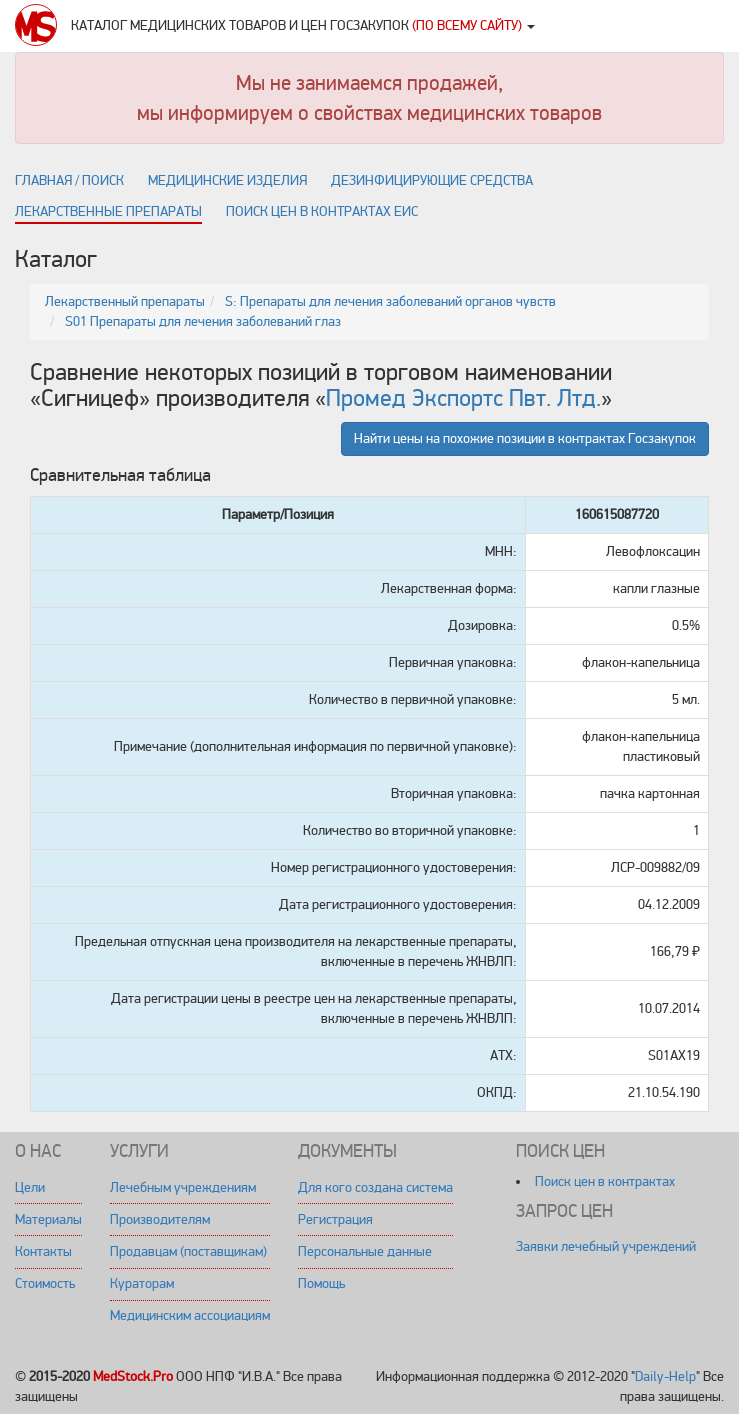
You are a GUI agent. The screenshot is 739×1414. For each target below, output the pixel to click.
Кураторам (142, 1283)
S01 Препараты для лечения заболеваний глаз (203, 321)
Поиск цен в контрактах (605, 1181)
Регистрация (335, 1219)
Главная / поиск (69, 180)
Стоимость (45, 1283)
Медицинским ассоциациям (190, 1315)
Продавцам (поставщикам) (188, 1251)
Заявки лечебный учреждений (606, 1246)
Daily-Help (665, 1376)
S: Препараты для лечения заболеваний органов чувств (390, 301)
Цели (30, 1187)
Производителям (160, 1219)
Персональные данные (365, 1251)
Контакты (43, 1251)
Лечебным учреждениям (183, 1187)
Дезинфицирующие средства (432, 180)
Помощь (321, 1283)
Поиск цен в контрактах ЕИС (322, 211)
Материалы (48, 1219)
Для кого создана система (375, 1187)
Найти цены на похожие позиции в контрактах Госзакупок (525, 438)
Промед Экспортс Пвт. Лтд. (463, 398)
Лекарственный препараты (125, 301)
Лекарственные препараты (108, 211)
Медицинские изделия (227, 180)
